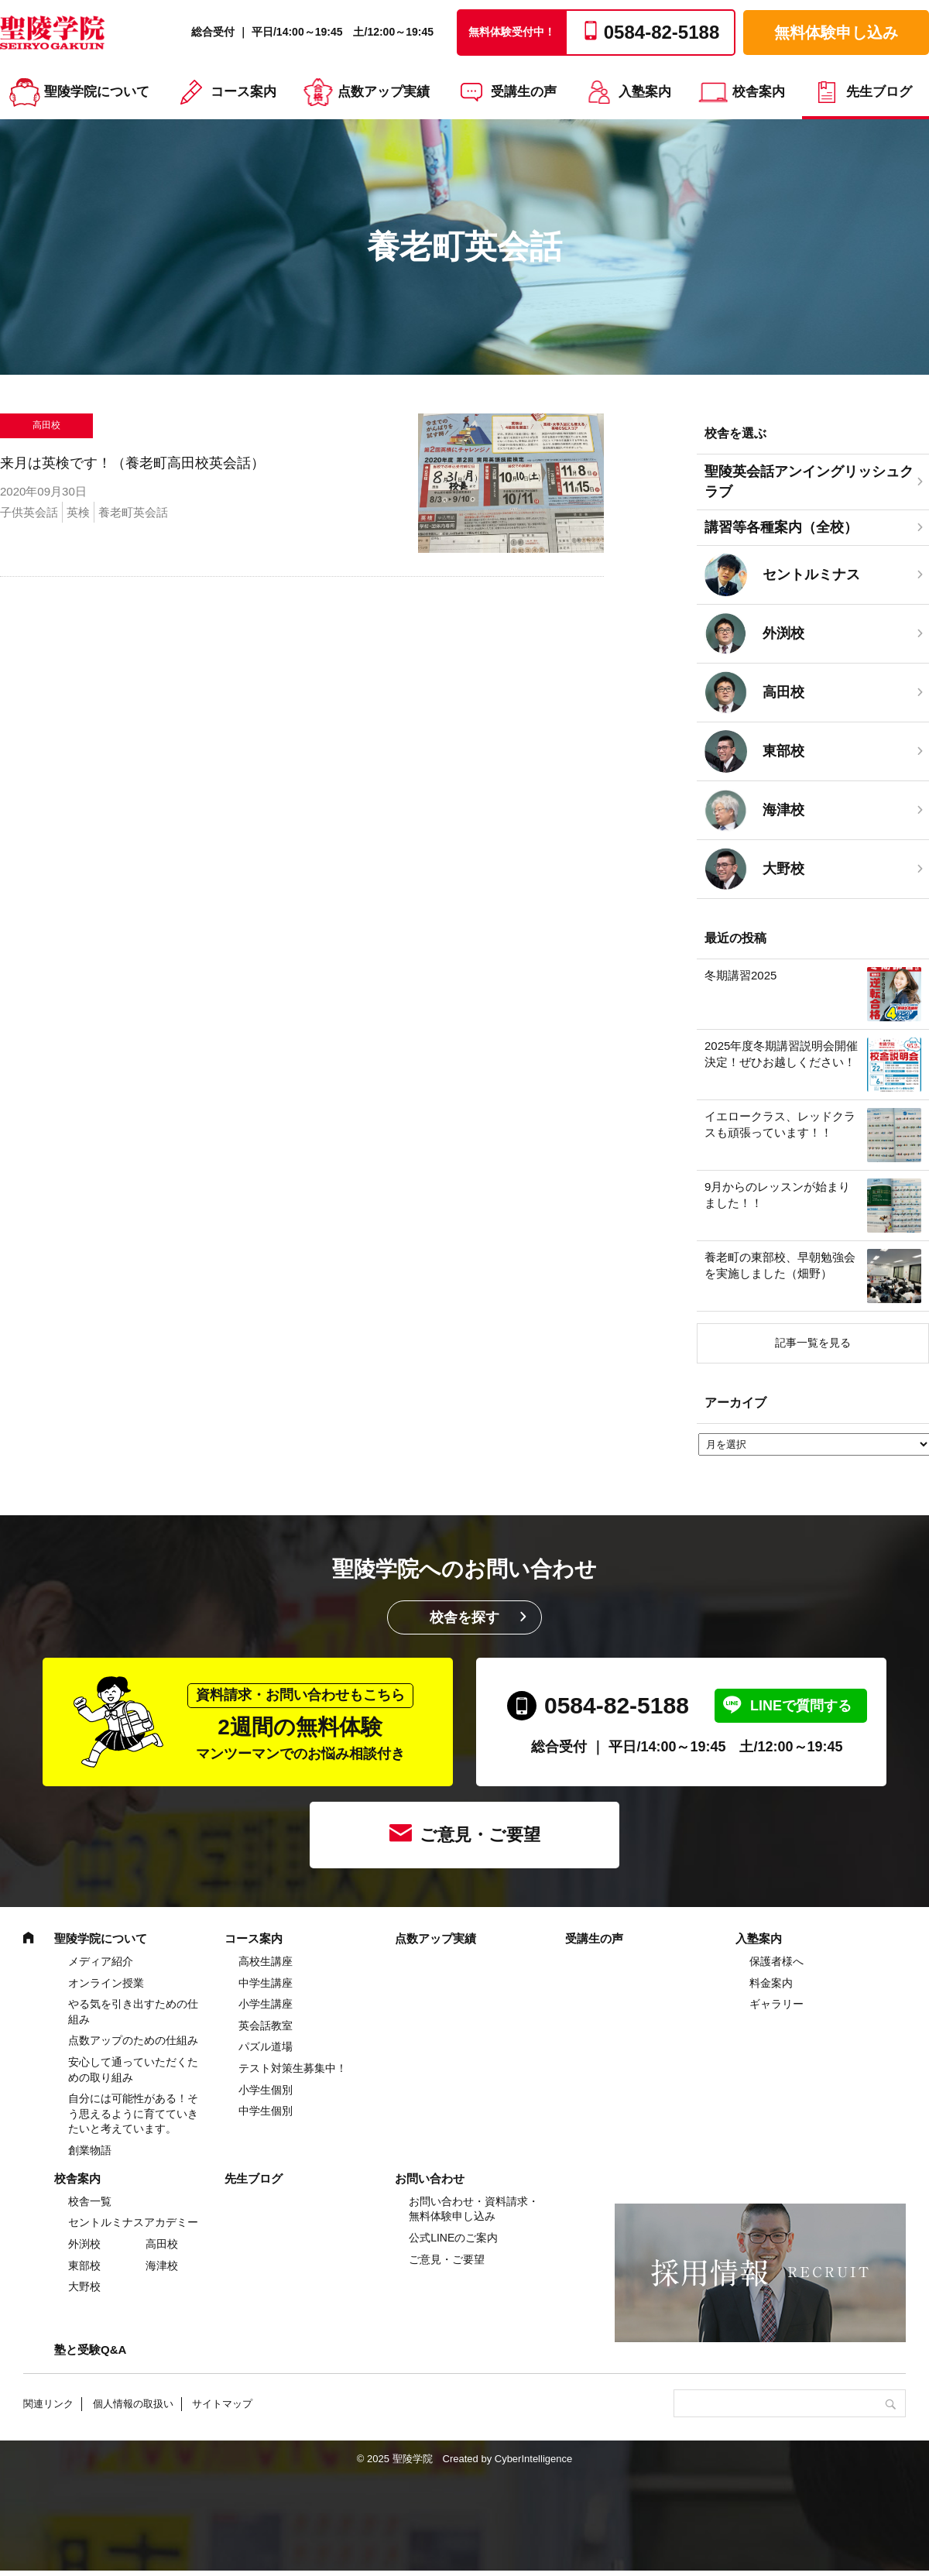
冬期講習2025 (740, 975)
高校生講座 (265, 1961)
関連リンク (48, 2404)
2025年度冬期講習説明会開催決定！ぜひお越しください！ (781, 1053)
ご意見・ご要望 (480, 1834)
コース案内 (243, 91)
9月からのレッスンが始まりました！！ (777, 1194)
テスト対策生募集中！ (292, 2068)
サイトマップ (222, 2404)
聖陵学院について (96, 91)
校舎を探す (464, 1617)
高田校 (162, 2244)
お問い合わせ (429, 2178)
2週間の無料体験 (300, 1722)
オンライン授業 (106, 1983)
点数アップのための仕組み (133, 2040)
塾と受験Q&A (90, 2349)
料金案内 (771, 1983)
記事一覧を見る (813, 1342)
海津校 (162, 2265)
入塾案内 (645, 91)
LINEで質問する (801, 1705)
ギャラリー (776, 2004)
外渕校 (84, 2244)
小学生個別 (265, 2090)
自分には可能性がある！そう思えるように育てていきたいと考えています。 (133, 2113)
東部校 (84, 2265)
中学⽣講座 (265, 1983)
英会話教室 (265, 2025)
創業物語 (89, 2150)
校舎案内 (758, 91)
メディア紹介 (100, 1961)
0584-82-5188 (616, 1705)
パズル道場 (265, 2046)
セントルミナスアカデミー (133, 2222)
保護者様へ (776, 1961)
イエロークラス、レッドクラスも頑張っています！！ (779, 1124)
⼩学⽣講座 (265, 2004)
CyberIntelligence (533, 2459)
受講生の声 (524, 91)
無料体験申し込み (836, 32)
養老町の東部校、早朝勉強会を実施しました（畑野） (779, 1265)
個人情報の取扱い (133, 2404)
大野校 (84, 2286)
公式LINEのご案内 (453, 2237)
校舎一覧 (89, 2201)
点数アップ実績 (384, 91)
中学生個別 (265, 2110)
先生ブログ (879, 91)
